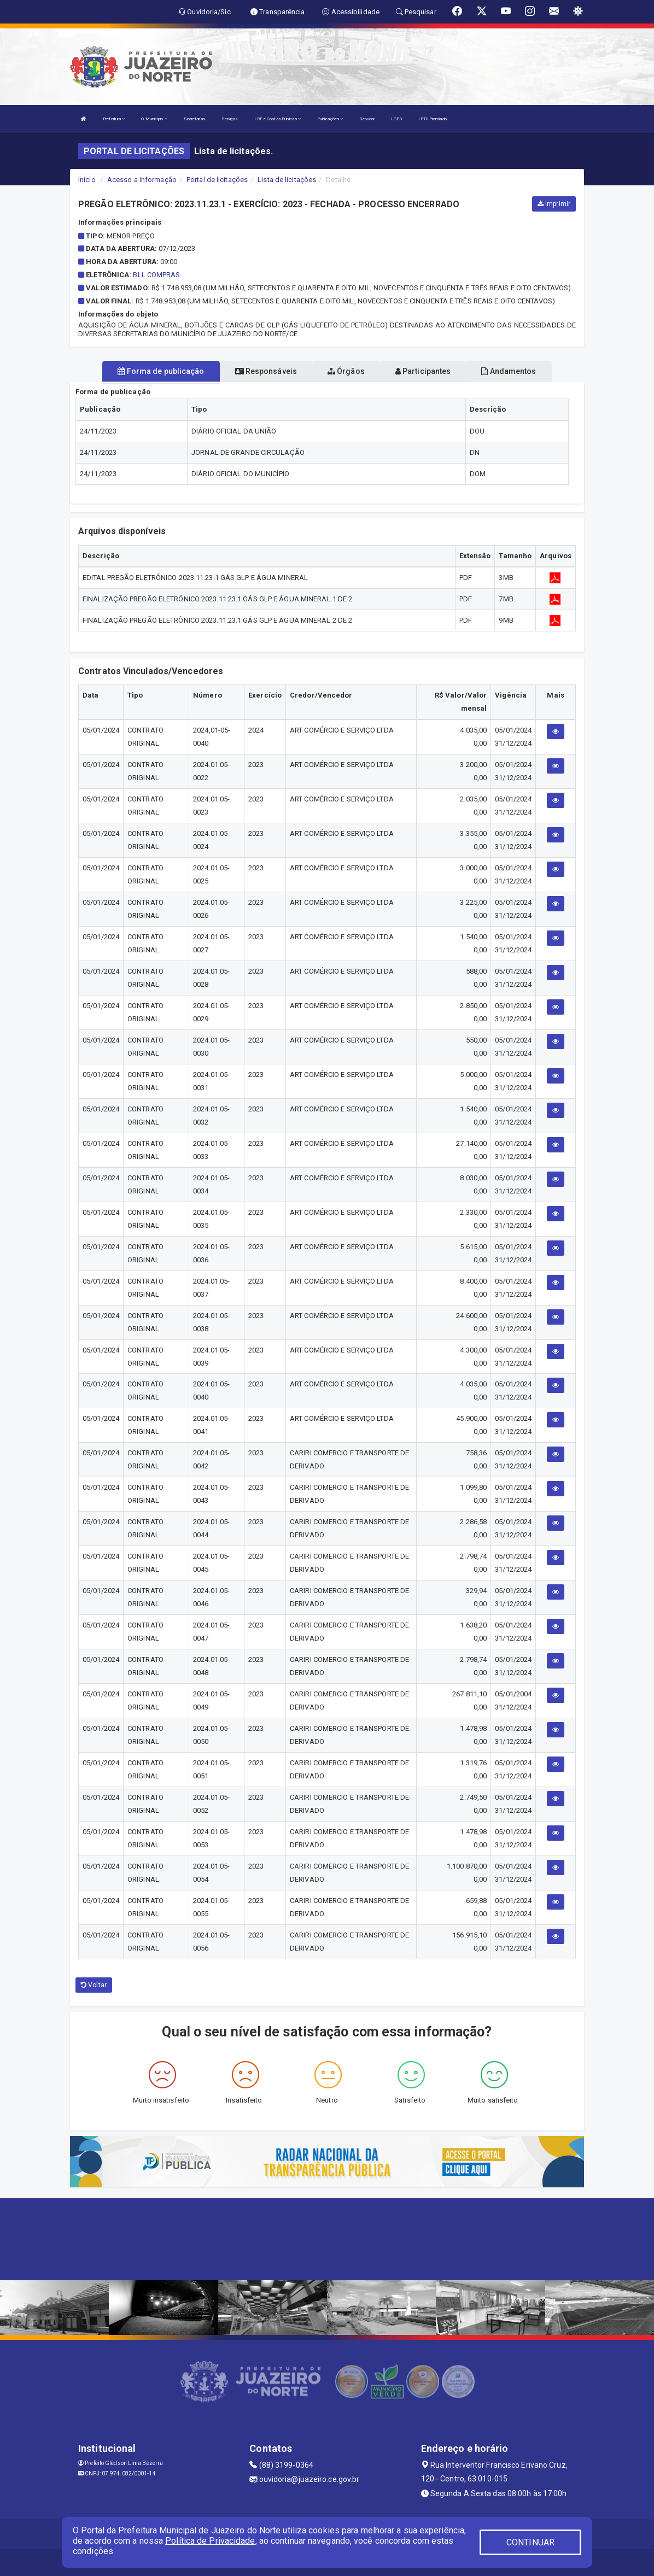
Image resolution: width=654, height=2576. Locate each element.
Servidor (367, 118)
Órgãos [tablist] (346, 371)
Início (87, 179)
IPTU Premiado (432, 118)
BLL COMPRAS (156, 275)
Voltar (94, 1985)
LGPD (396, 118)
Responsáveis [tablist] (266, 371)
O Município (154, 118)
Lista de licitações (287, 179)
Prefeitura (114, 118)
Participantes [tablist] (423, 371)
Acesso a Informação (142, 179)
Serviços (229, 118)
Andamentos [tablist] (508, 371)
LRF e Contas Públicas (277, 118)
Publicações (330, 118)
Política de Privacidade (210, 2541)
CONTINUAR (530, 2542)
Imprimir (554, 204)
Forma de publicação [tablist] (161, 371)
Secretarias (194, 118)
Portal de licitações (217, 179)
